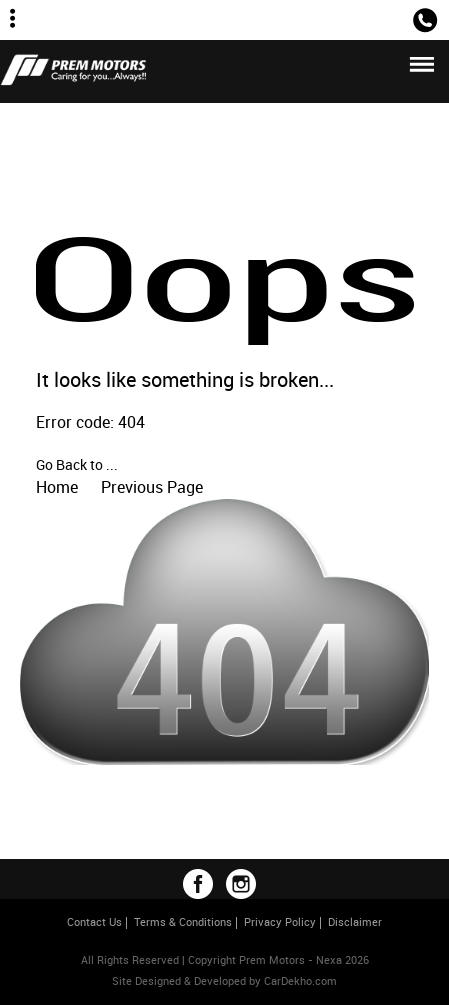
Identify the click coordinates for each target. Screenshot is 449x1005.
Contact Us (94, 921)
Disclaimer (355, 921)
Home (57, 487)
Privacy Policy (280, 921)
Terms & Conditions (183, 921)
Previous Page (152, 487)
